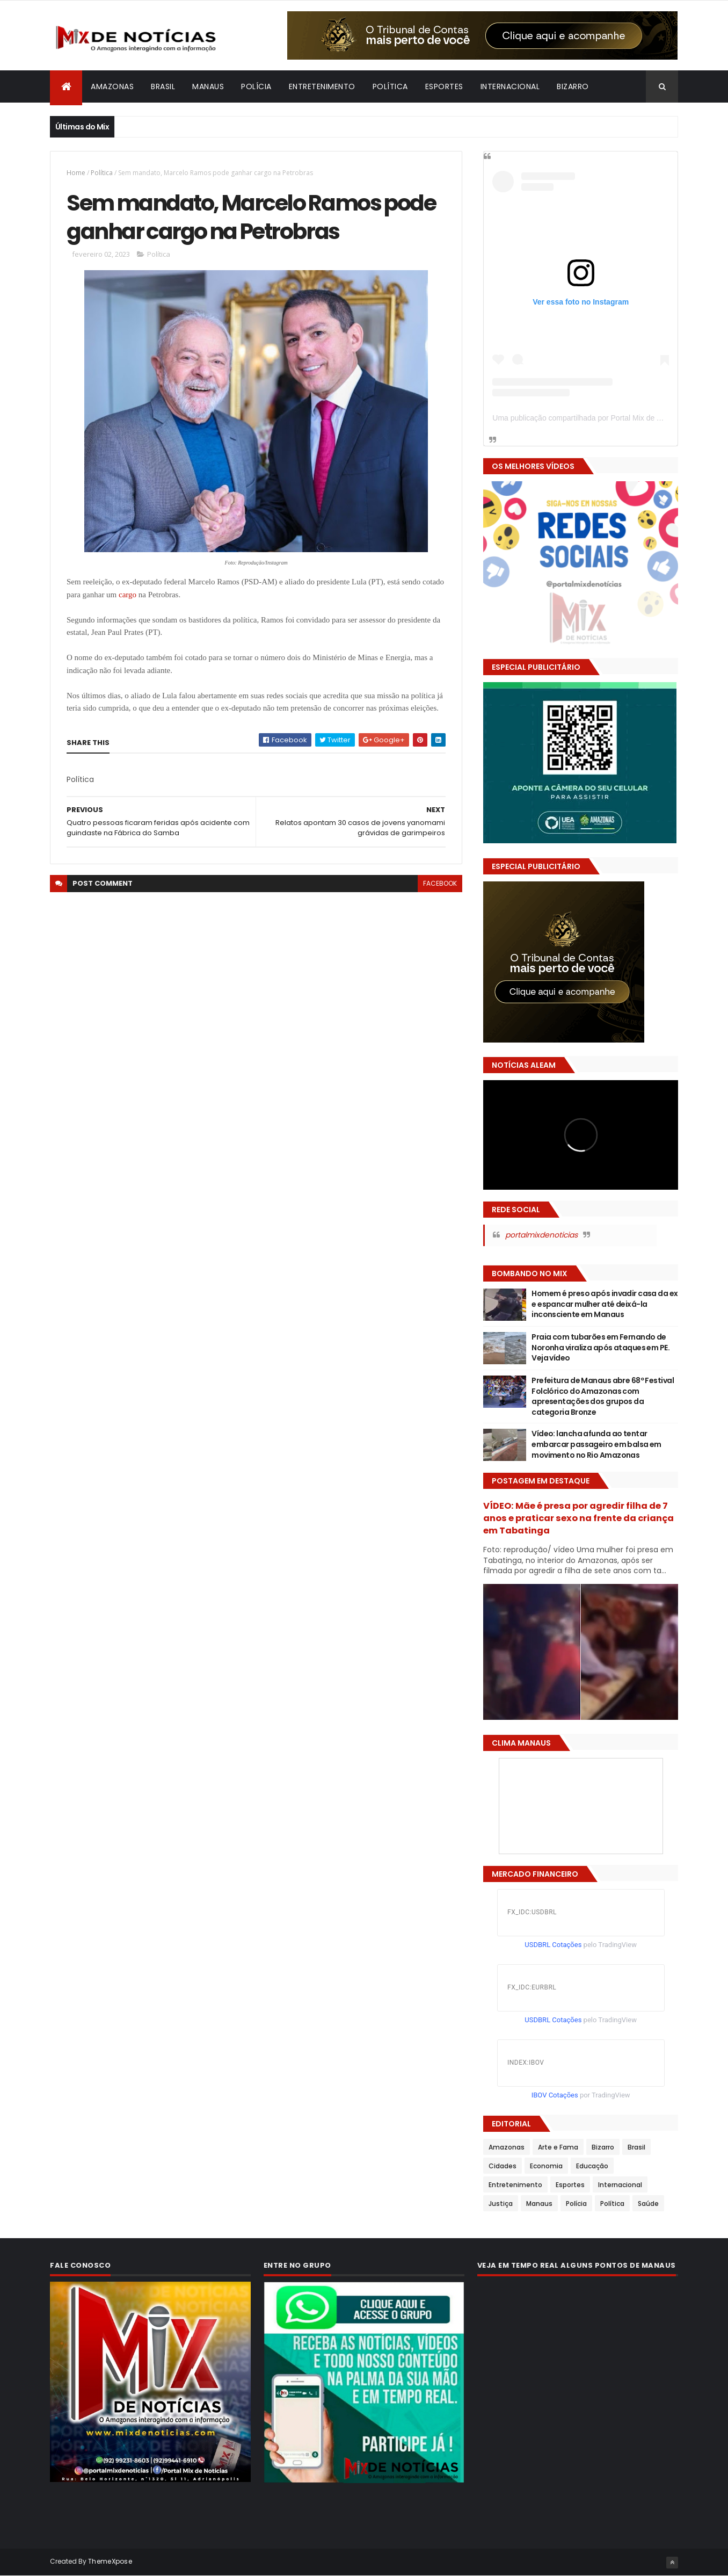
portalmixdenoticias (541, 1234)
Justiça (501, 2203)
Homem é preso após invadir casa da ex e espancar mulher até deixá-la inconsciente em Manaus (605, 1304)
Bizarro (573, 86)
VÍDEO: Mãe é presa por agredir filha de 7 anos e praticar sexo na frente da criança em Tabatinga (578, 1518)
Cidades (502, 2165)
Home (76, 172)
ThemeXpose (110, 2561)
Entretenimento (322, 86)
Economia (546, 2165)
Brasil (163, 86)
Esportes (444, 86)
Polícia (256, 86)
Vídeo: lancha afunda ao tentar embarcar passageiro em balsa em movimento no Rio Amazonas (596, 1444)
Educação (592, 2165)
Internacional (510, 86)
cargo (127, 594)
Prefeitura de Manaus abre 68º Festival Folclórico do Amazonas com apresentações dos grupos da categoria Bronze (603, 1396)
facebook (440, 883)
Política (390, 86)
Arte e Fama (558, 2147)
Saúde (648, 2203)
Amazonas (112, 86)
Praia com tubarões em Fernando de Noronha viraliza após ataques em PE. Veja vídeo (600, 1347)
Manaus (208, 86)
